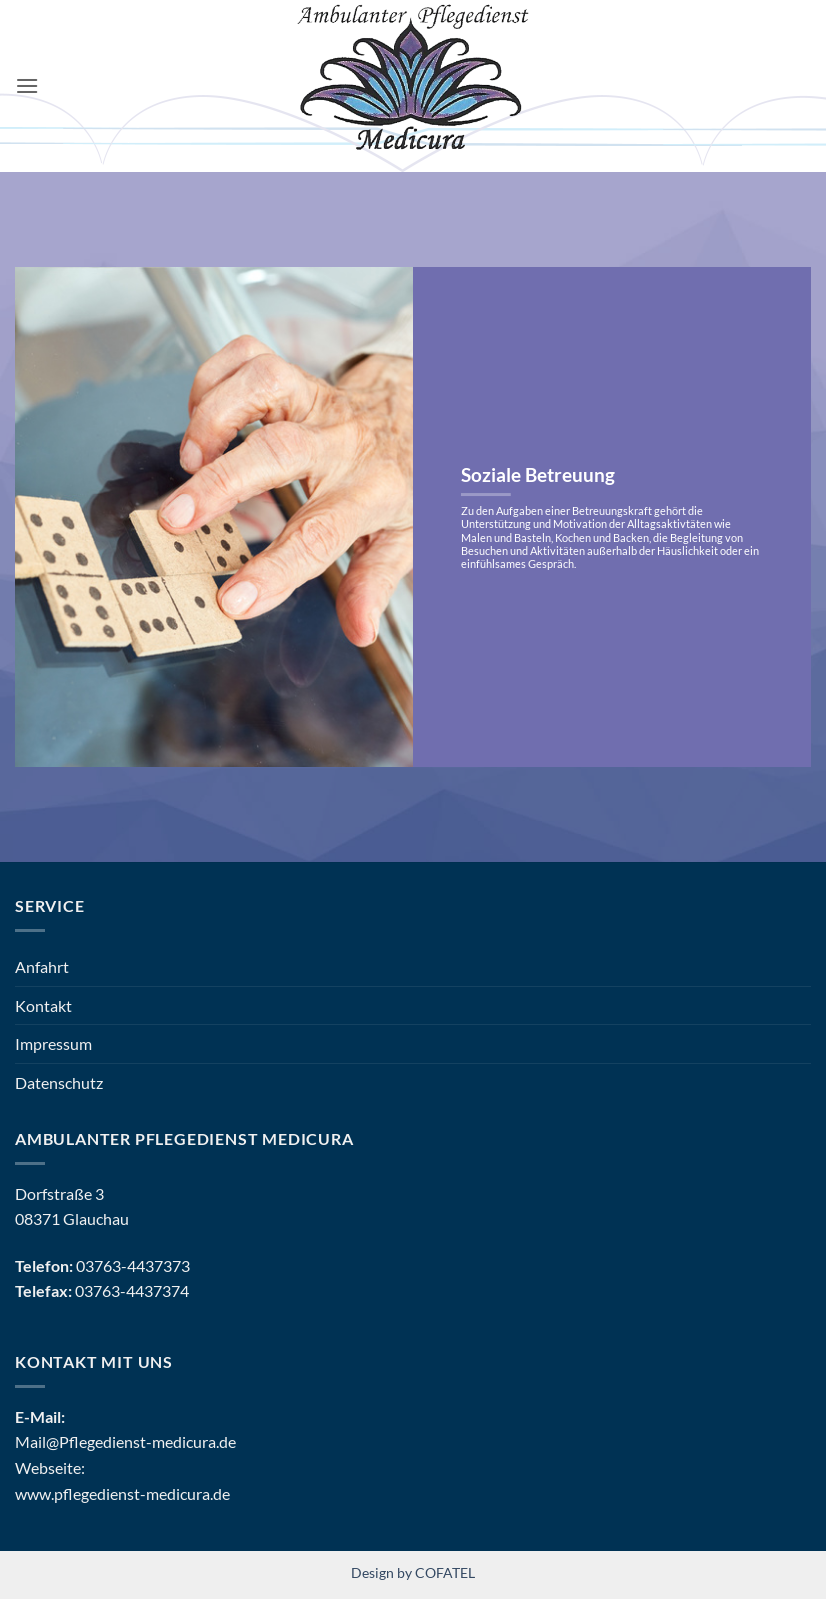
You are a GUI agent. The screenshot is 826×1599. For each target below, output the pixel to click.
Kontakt (43, 1005)
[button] (27, 85)
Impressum (53, 1043)
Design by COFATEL (413, 1572)
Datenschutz (59, 1082)
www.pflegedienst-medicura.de (122, 1493)
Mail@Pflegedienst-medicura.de (125, 1441)
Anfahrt (42, 966)
